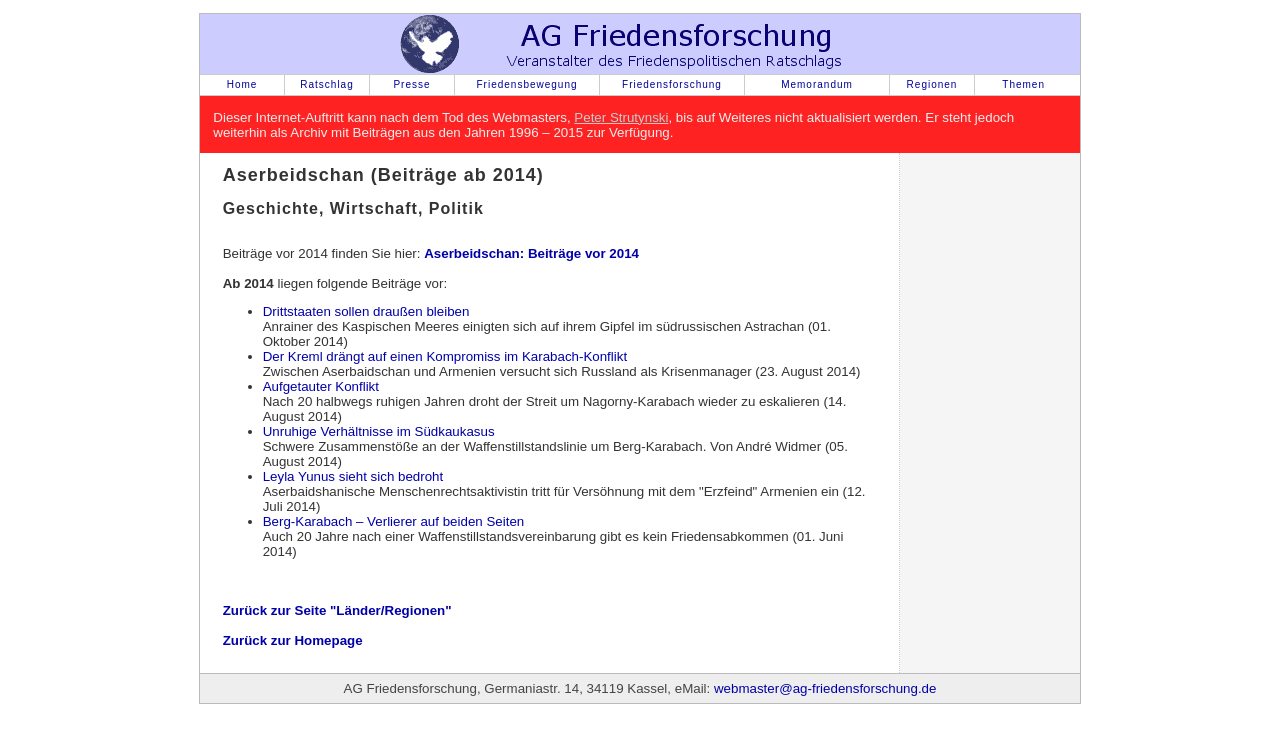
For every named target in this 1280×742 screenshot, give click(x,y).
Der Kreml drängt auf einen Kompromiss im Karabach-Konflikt (445, 356)
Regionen (932, 84)
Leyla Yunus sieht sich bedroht (353, 476)
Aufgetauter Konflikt (321, 386)
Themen (1023, 84)
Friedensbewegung (526, 84)
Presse (411, 84)
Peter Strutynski (621, 117)
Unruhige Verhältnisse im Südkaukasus (379, 431)
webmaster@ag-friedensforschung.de (825, 688)
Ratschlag (326, 84)
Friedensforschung (672, 84)
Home (242, 84)
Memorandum (817, 84)
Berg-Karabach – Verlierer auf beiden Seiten (394, 521)
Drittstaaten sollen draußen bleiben (366, 311)
